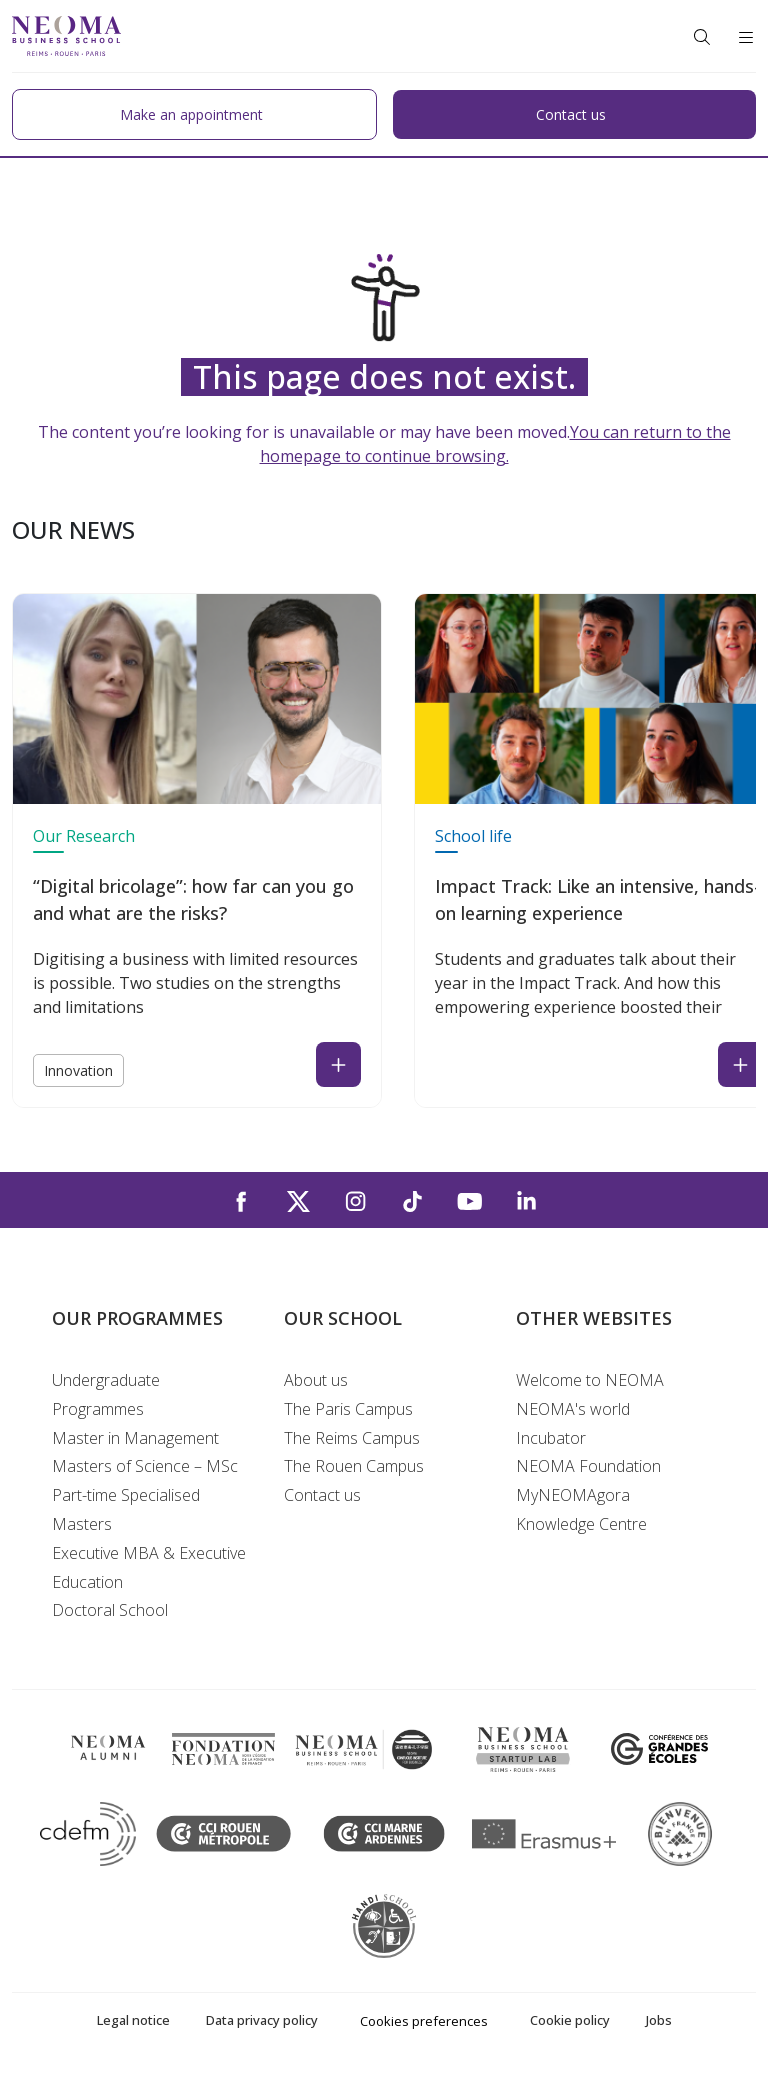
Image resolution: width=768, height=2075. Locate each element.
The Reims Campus (352, 1438)
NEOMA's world (573, 1409)
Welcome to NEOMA (590, 1380)
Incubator (551, 1438)
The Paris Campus (348, 1409)
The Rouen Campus (354, 1466)
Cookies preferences (424, 2021)
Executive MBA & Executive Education (149, 1567)
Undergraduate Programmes (106, 1394)
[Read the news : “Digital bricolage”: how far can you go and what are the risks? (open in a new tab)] (338, 1064)
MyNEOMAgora (573, 1495)
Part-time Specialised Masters (126, 1509)
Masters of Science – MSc (145, 1466)
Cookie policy (570, 2020)
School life (473, 836)
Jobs (659, 2020)
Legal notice (133, 2020)
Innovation (78, 1070)
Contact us (322, 1495)
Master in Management (135, 1438)
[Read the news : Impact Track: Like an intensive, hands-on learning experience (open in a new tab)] (740, 1064)
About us (316, 1380)
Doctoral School (110, 1610)
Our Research (84, 836)
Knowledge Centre (581, 1524)
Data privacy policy (262, 2020)
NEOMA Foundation (588, 1466)
